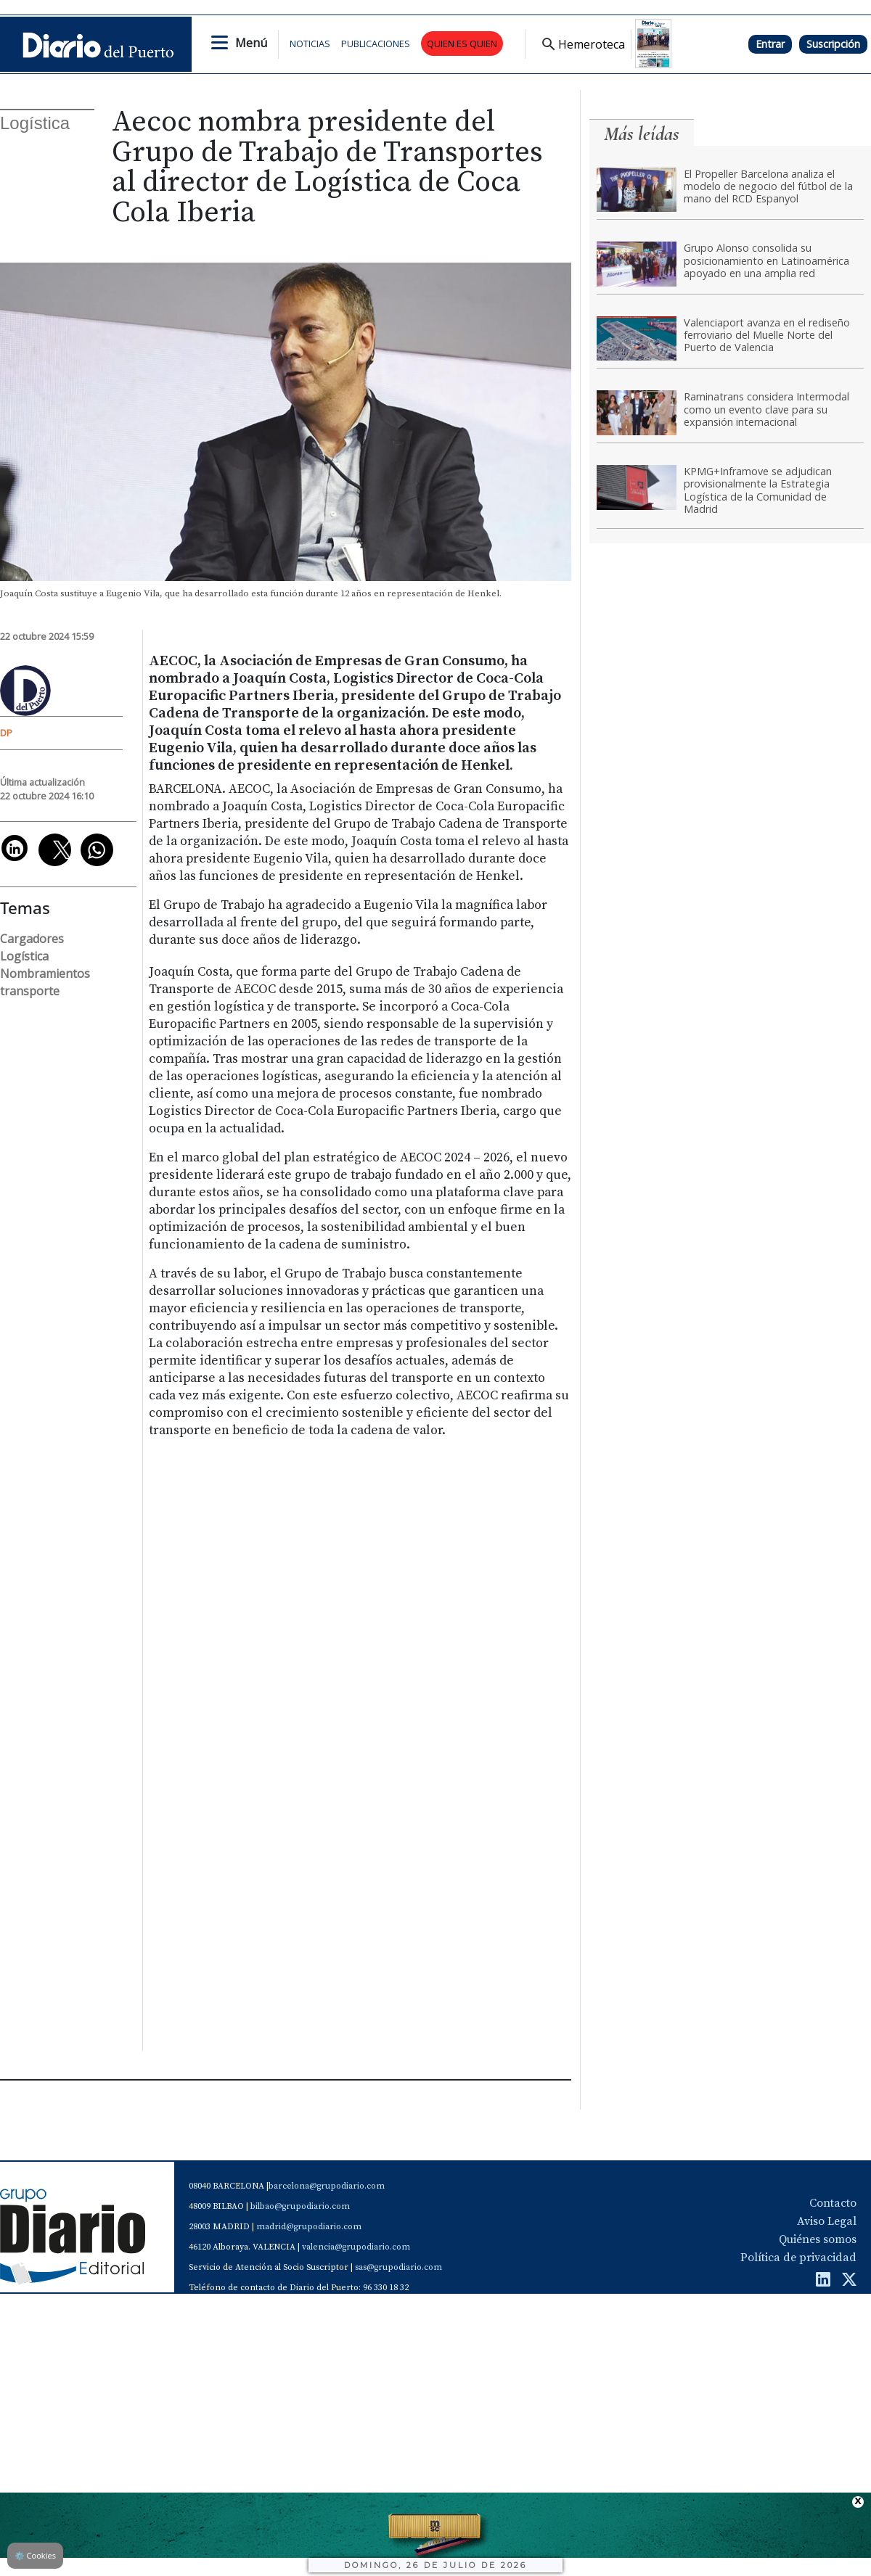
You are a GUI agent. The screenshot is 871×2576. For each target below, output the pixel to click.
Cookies (35, 2555)
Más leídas (641, 134)
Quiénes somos (817, 2239)
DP (6, 732)
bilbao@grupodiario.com (300, 2206)
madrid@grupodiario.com (308, 2226)
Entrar (770, 44)
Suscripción (833, 44)
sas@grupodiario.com (398, 2267)
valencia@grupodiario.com (356, 2247)
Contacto (832, 2203)
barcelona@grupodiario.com (327, 2186)
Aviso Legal (826, 2221)
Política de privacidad (798, 2257)
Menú (251, 43)
